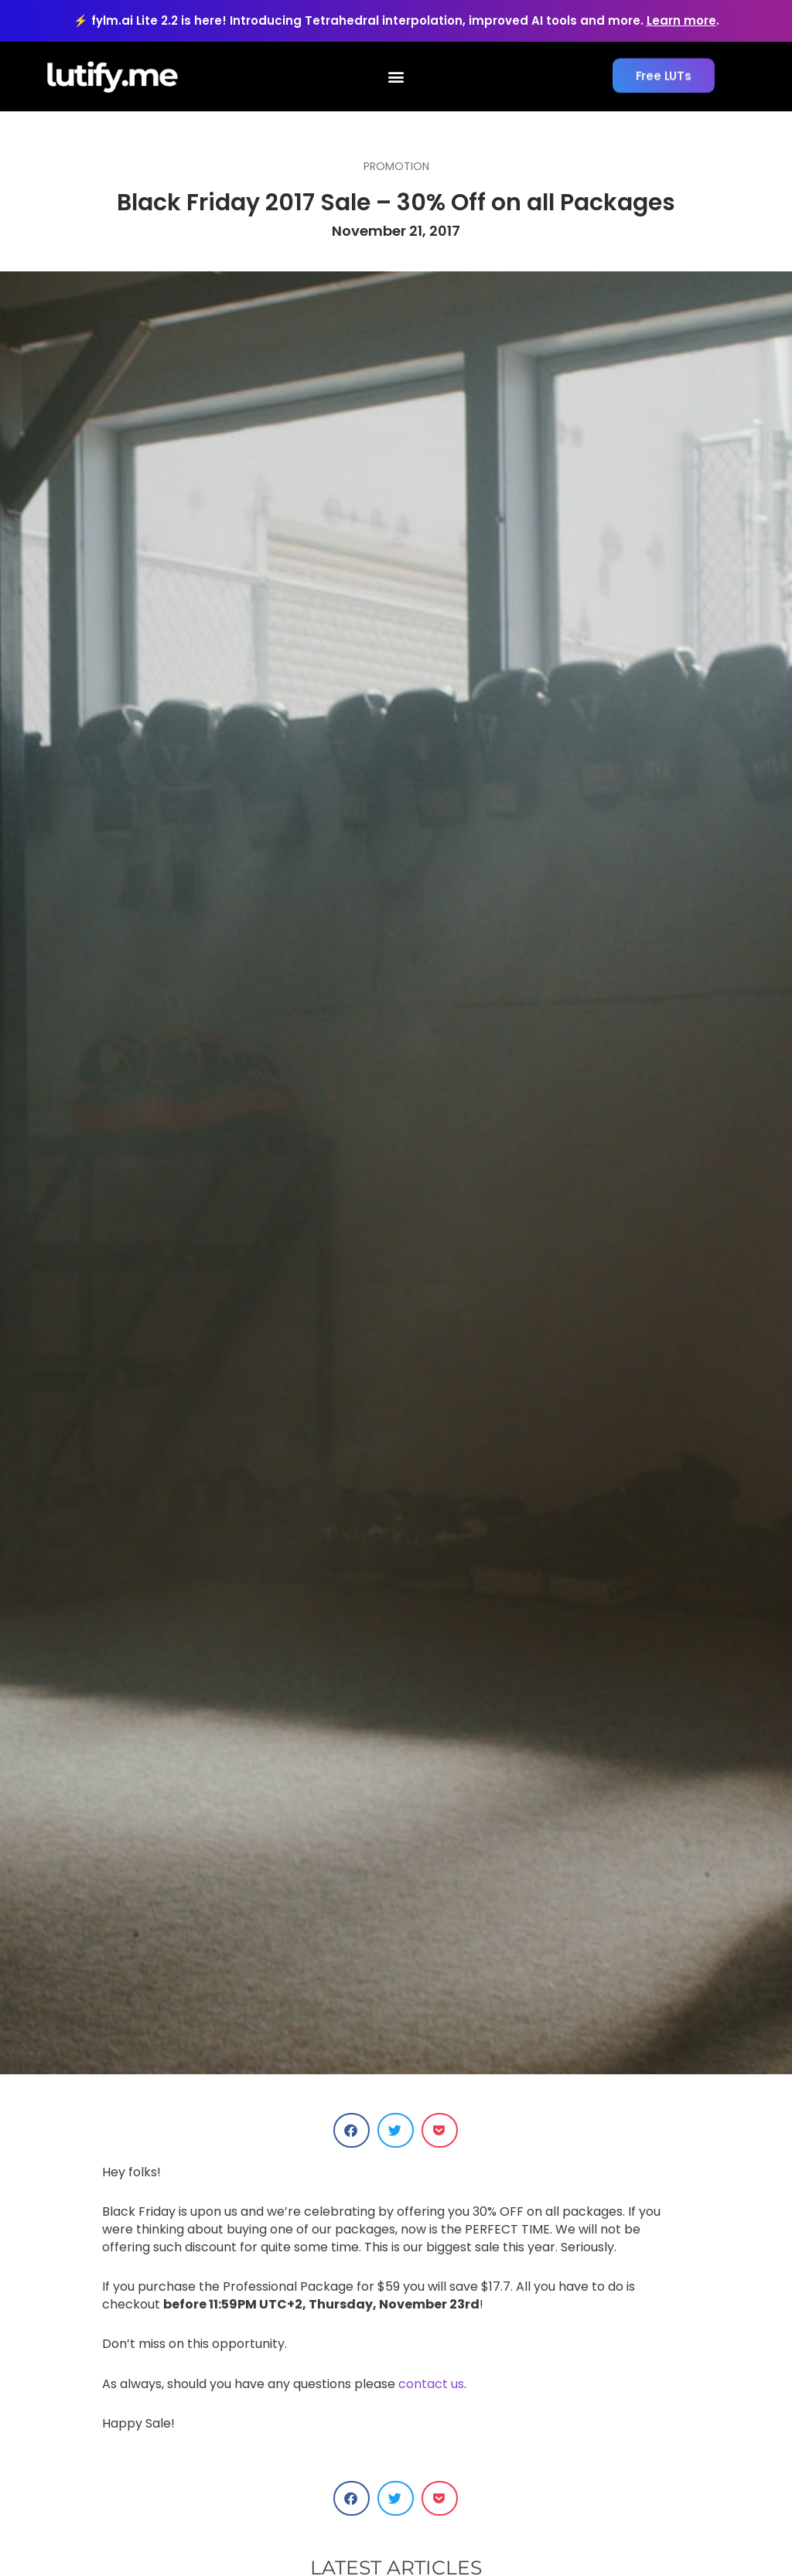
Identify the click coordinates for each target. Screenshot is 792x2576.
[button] (396, 77)
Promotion (396, 166)
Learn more (681, 20)
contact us (431, 2384)
